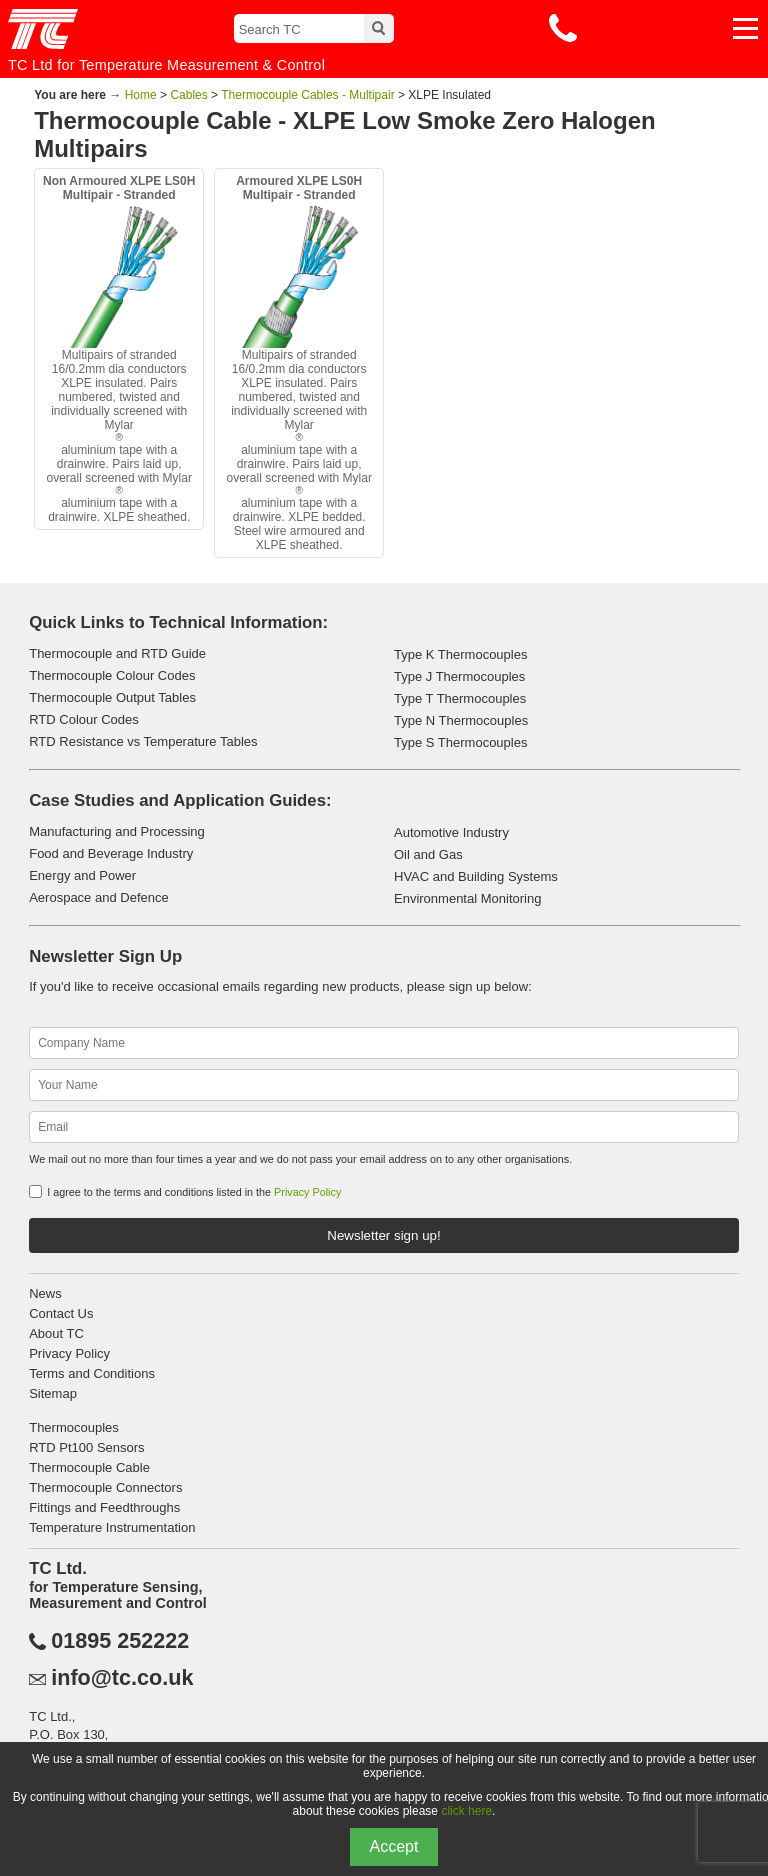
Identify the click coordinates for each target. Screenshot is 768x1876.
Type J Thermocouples (459, 676)
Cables (188, 95)
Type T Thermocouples (460, 698)
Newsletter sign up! (383, 1235)
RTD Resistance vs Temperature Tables (143, 741)
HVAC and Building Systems (476, 876)
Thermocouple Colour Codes (112, 675)
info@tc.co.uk (122, 1678)
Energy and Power (82, 875)
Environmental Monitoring (467, 898)
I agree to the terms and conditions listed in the (194, 1192)
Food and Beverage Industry (111, 853)
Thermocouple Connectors (105, 1487)
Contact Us (61, 1313)
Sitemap (53, 1393)
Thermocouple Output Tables (112, 697)
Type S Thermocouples (460, 742)
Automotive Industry (451, 832)
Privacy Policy (307, 1192)
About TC (56, 1333)
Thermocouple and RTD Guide (117, 653)
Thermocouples (74, 1427)
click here (466, 1811)
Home (141, 95)
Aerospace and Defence (98, 897)
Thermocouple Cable (89, 1467)
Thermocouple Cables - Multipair (307, 95)
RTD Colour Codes (84, 719)
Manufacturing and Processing (117, 831)
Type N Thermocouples (461, 720)
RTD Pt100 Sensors (86, 1447)
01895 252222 (120, 1641)
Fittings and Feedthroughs (104, 1507)
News (45, 1293)
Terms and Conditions (92, 1373)
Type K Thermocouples (460, 654)
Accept (394, 1846)
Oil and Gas (428, 854)
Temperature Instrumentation (112, 1527)
